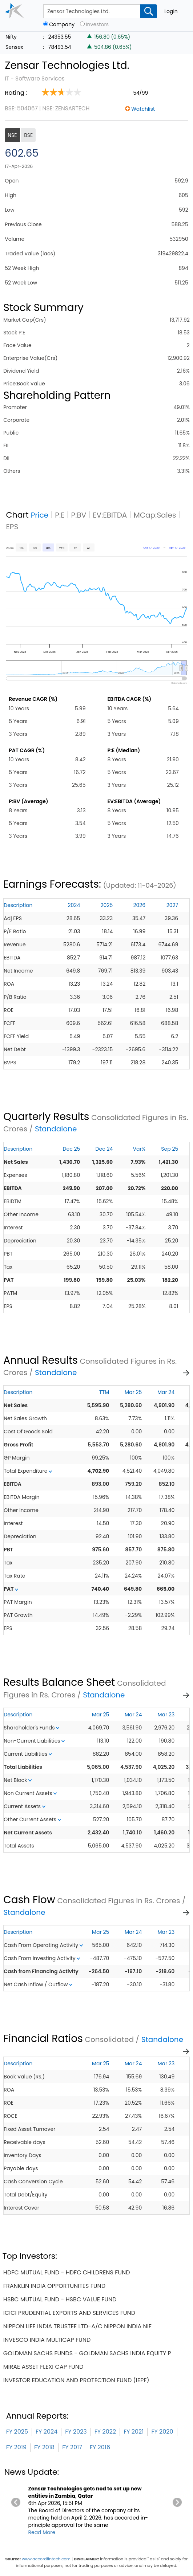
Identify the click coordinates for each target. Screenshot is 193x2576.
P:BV (79, 515)
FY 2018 (44, 2447)
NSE (12, 135)
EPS (12, 527)
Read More (41, 2532)
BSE (28, 135)
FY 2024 (46, 2431)
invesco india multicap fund (47, 2340)
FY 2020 (162, 2431)
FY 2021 (134, 2431)
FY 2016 (100, 2447)
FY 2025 (17, 2431)
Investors (97, 24)
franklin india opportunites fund (54, 2286)
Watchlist (143, 109)
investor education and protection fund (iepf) (76, 2380)
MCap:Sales (154, 515)
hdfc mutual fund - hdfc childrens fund (66, 2272)
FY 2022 (105, 2431)
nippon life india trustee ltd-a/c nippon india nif (77, 2326)
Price (40, 515)
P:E (59, 515)
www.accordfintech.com (46, 2559)
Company (62, 24)
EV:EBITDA (110, 515)
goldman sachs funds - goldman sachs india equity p (87, 2353)
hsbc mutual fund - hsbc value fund (60, 2299)
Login (171, 11)
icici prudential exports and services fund (69, 2313)
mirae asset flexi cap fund (43, 2367)
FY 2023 (76, 2431)
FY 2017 (72, 2447)
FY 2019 (16, 2447)
